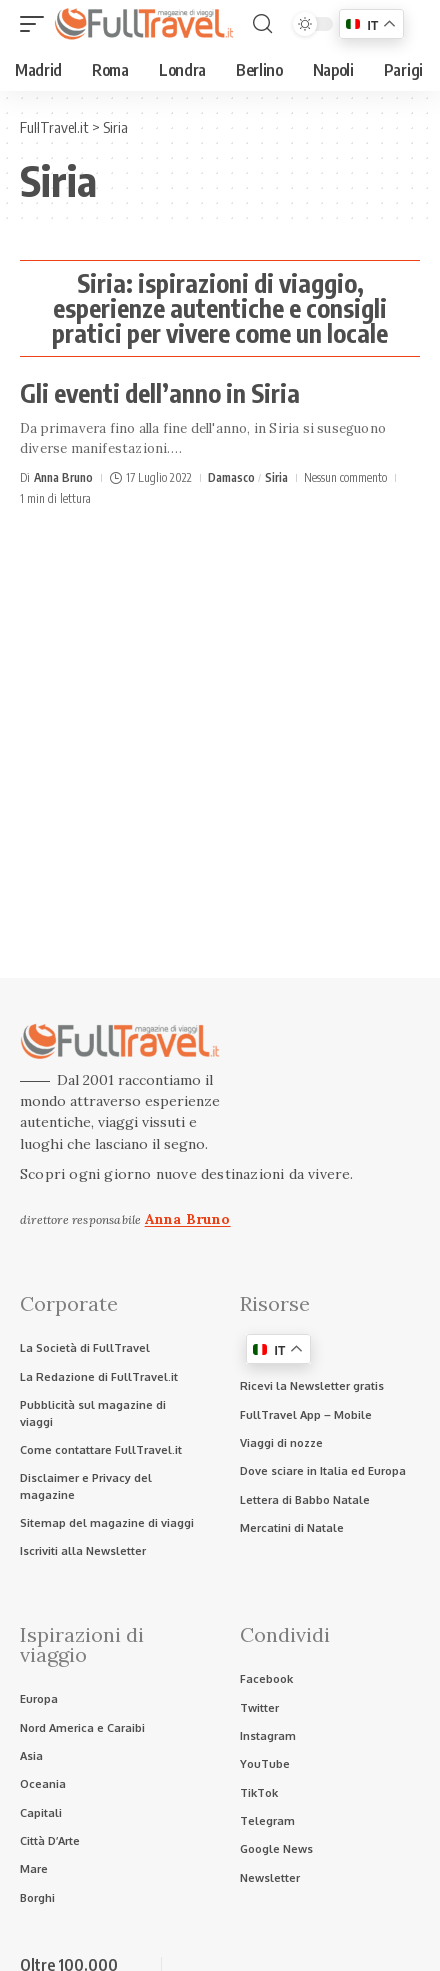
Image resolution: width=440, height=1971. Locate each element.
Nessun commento (345, 477)
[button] (37, 24)
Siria (276, 477)
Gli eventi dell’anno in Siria (160, 393)
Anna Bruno (63, 477)
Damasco (231, 477)
